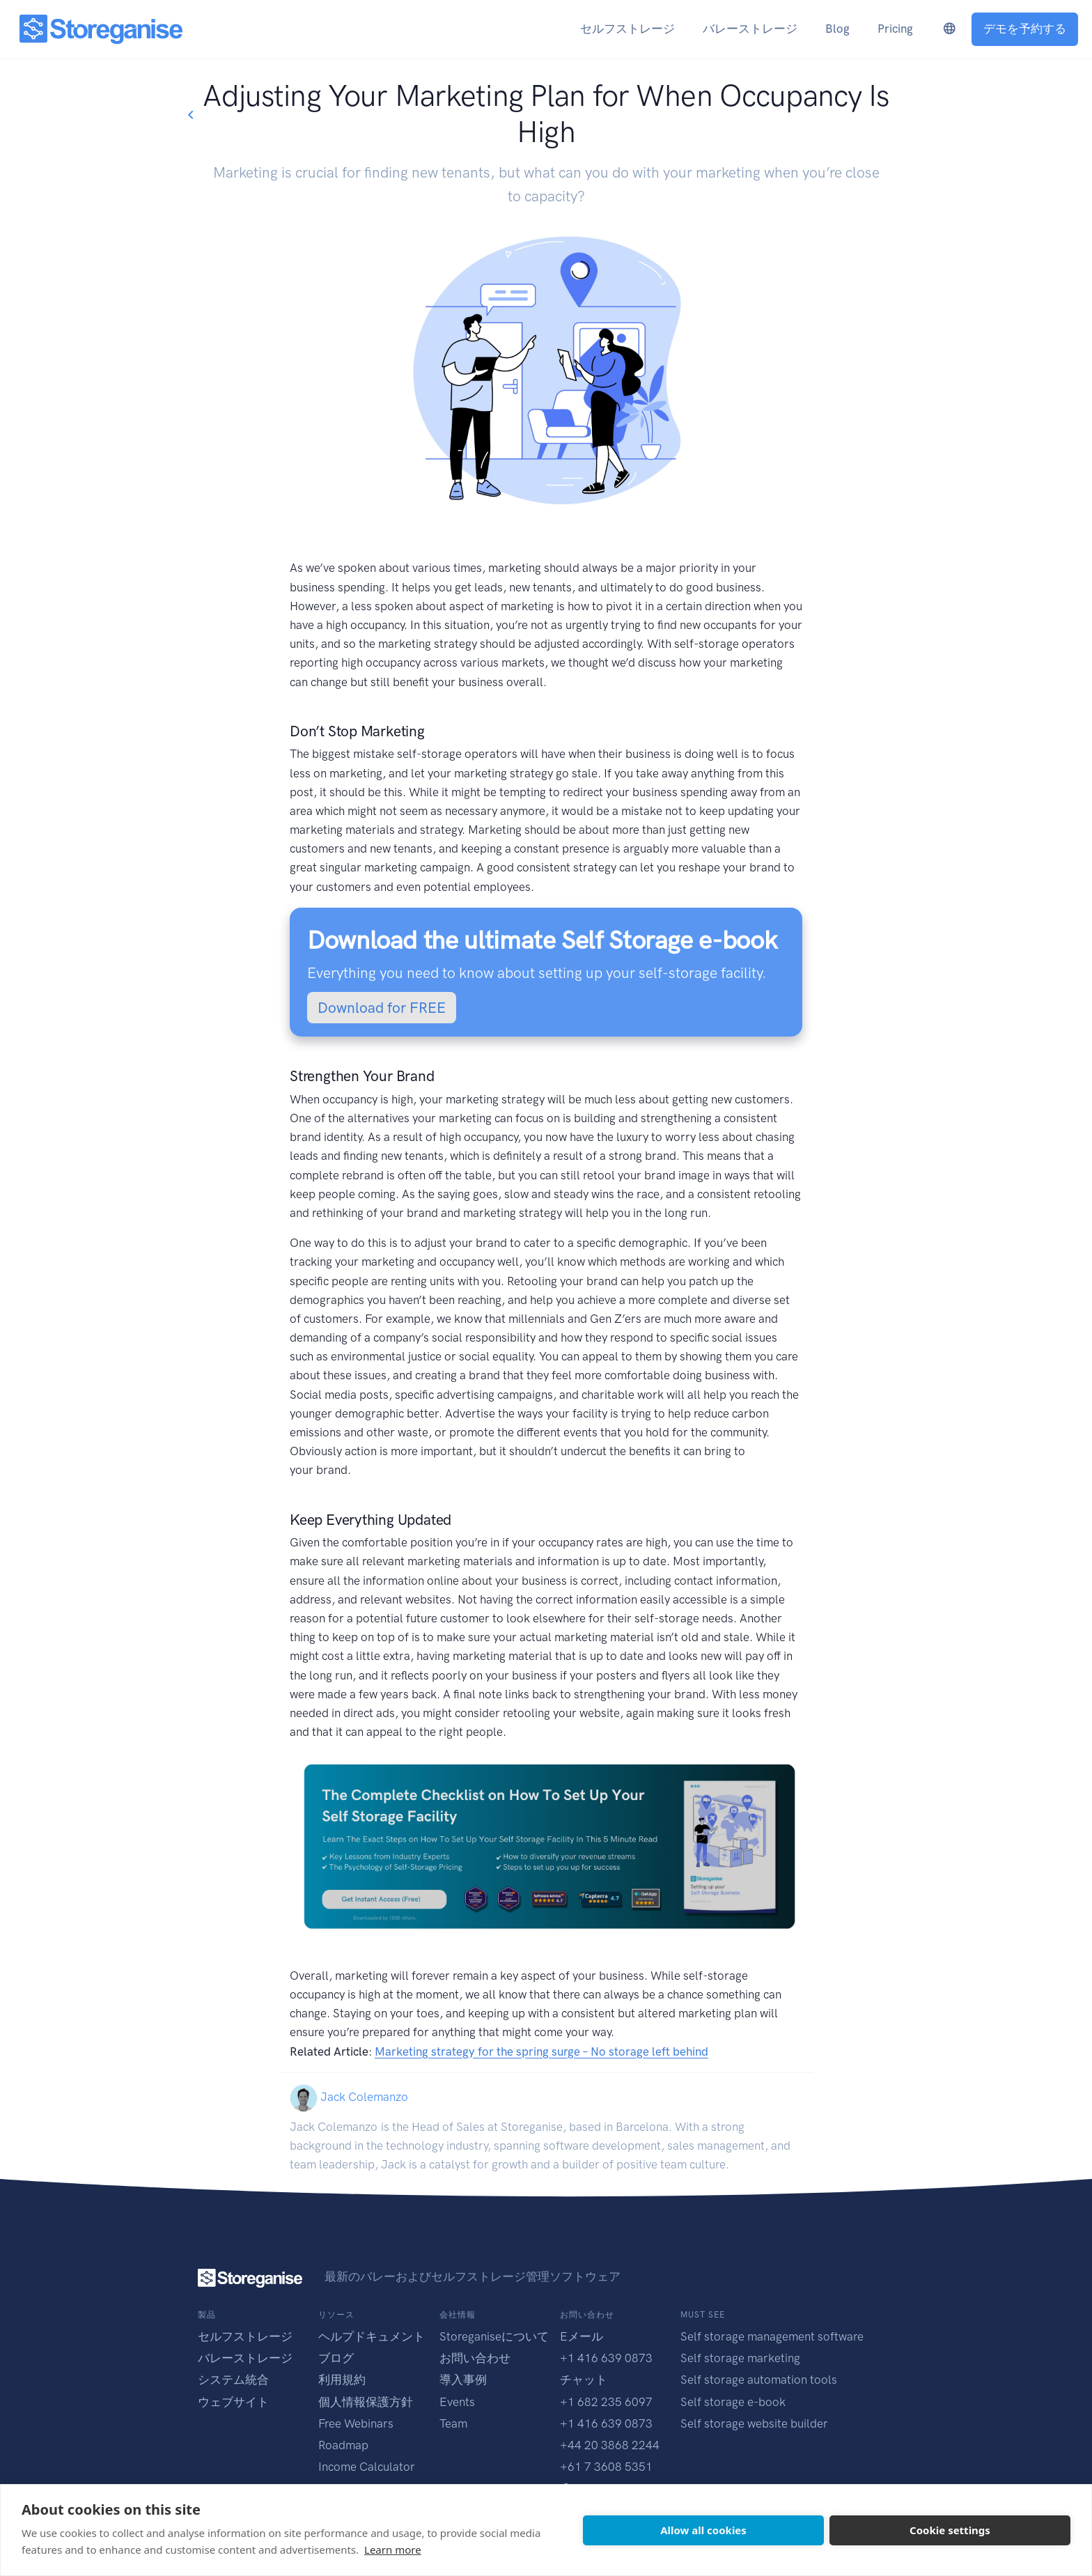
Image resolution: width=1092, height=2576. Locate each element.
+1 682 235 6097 (606, 2402)
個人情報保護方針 (365, 2402)
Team (453, 2423)
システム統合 (233, 2380)
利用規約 (342, 2380)
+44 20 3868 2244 (610, 2445)
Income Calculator (366, 2467)
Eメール (581, 2336)
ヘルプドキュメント (371, 2336)
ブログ (336, 2358)
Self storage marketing (740, 2358)
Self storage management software (772, 2336)
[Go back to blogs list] (190, 115)
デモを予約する (1024, 29)
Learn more (392, 2549)
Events (457, 2402)
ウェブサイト (233, 2402)
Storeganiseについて (494, 2336)
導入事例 (463, 2380)
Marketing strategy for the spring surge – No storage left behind (541, 2051)
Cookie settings (950, 2530)
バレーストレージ (245, 2358)
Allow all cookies (703, 2530)
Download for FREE (382, 1007)
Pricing (895, 29)
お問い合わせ (474, 2358)
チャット (583, 2380)
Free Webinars (355, 2423)
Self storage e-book (733, 2402)
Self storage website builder (754, 2423)
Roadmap (343, 2445)
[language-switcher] (949, 29)
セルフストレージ (245, 2336)
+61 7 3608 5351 (606, 2467)
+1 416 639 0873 (606, 2358)
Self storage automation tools (758, 2380)
